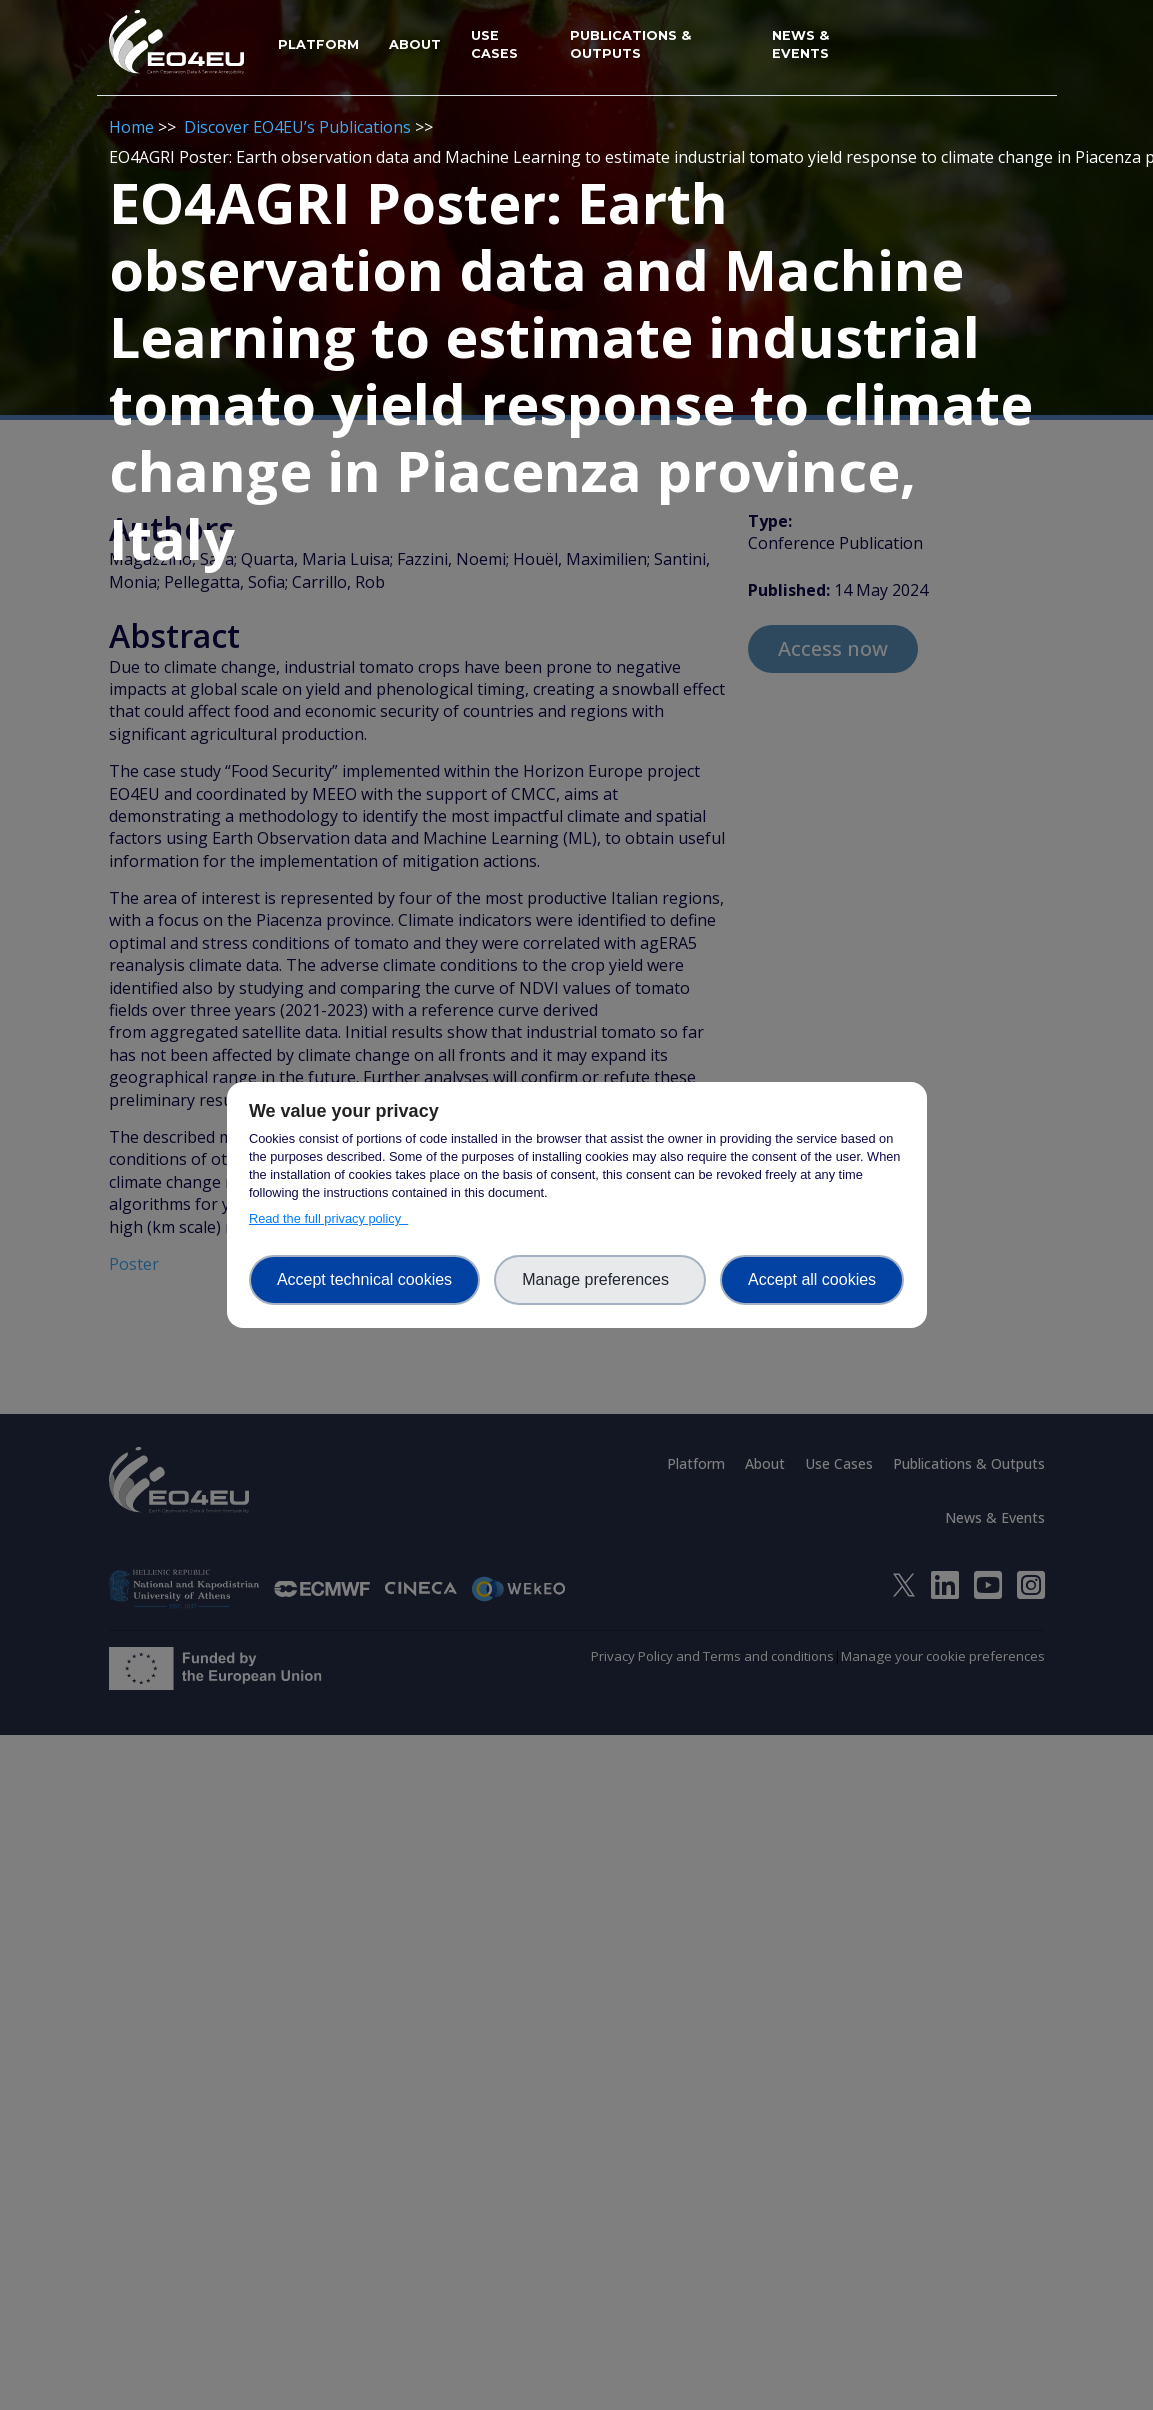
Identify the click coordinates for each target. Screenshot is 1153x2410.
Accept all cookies (812, 1279)
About (415, 44)
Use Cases (494, 44)
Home (131, 127)
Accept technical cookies (364, 1279)
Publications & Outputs (630, 44)
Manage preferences (600, 1279)
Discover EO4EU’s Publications (297, 127)
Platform (318, 44)
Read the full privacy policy (328, 1218)
